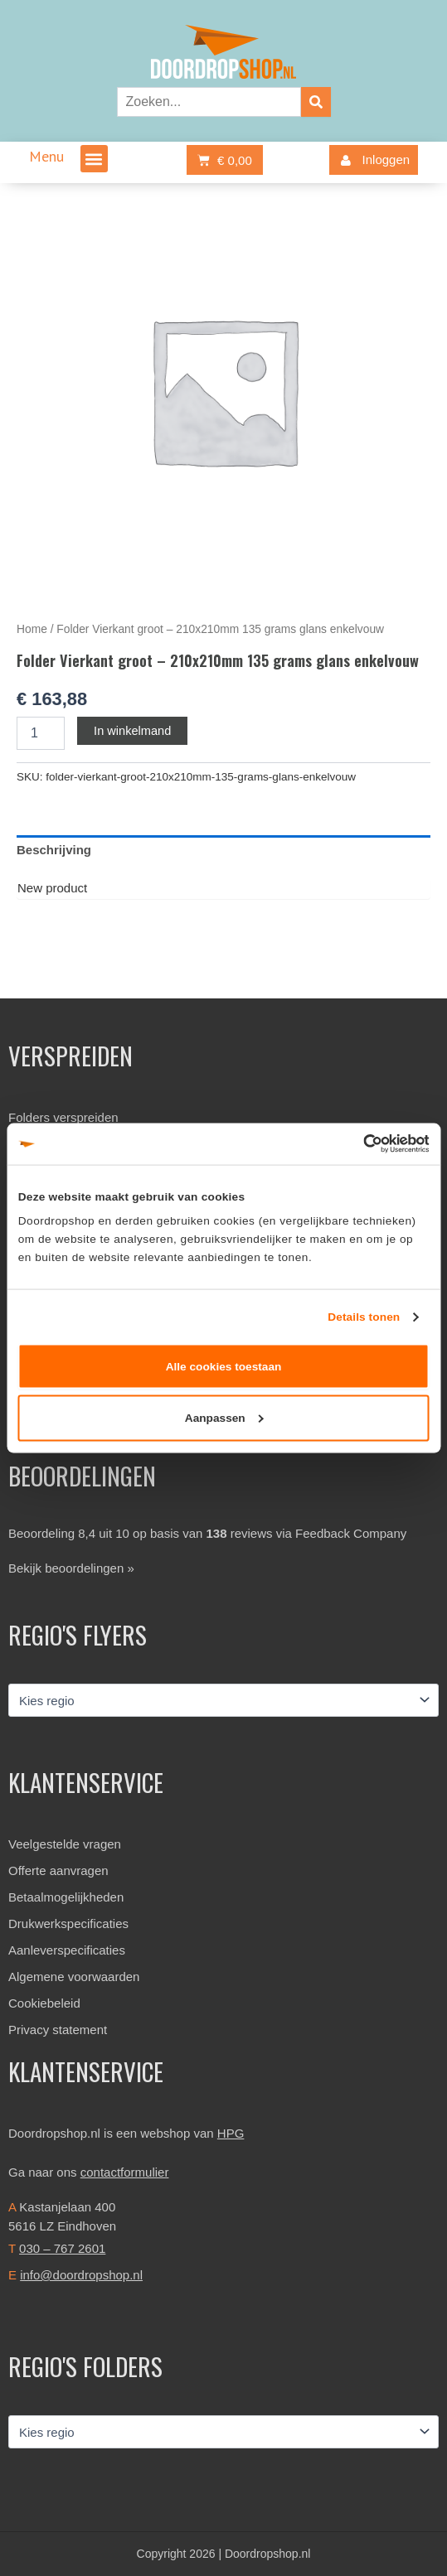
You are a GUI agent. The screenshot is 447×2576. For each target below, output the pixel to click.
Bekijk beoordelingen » (71, 1568)
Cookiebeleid (44, 2003)
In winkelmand (132, 730)
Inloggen (372, 160)
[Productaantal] (41, 733)
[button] (94, 158)
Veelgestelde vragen (64, 1844)
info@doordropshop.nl (81, 2275)
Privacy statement (57, 2030)
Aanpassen (224, 1418)
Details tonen (364, 1316)
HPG (231, 2133)
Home (32, 629)
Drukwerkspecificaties (68, 1923)
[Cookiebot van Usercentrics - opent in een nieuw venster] (356, 1143)
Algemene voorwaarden (73, 1976)
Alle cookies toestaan (224, 1366)
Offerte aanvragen (58, 1870)
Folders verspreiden (63, 1117)
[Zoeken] (316, 102)
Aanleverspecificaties (66, 1950)
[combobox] (209, 102)
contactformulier (124, 2172)
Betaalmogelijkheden (66, 1897)
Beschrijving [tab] (54, 850)
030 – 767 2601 (62, 2248)
